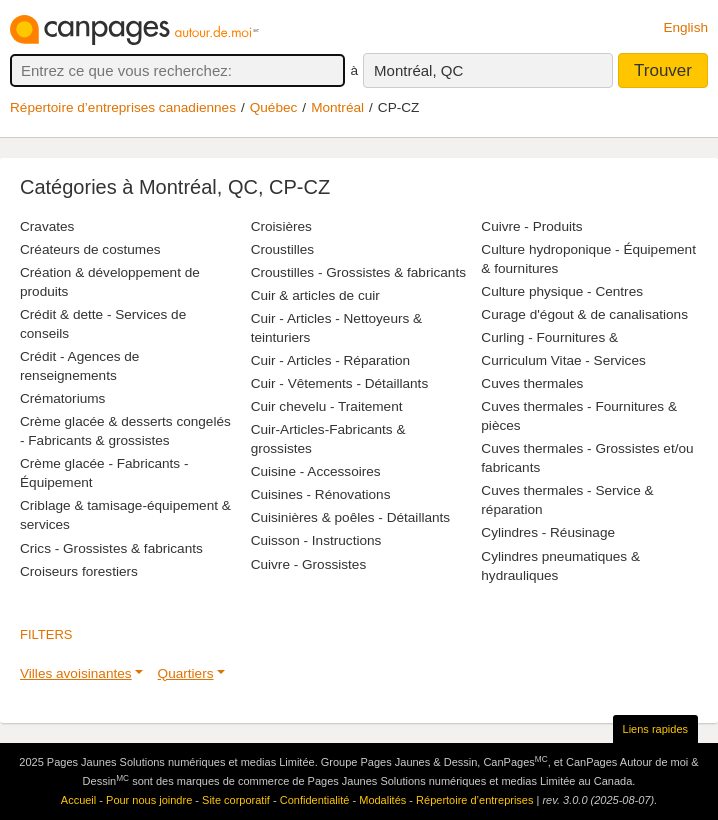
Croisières (281, 226)
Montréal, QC (418, 70)
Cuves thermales (532, 383)
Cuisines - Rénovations (321, 494)
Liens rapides (655, 729)
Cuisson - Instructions (316, 540)
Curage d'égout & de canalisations (584, 314)
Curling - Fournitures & (549, 337)
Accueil (78, 800)
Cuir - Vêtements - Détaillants (340, 383)
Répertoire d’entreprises (474, 800)
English (685, 27)
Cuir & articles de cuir (315, 295)
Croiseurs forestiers (79, 571)
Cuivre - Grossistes (309, 564)
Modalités (382, 800)
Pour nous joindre (149, 800)
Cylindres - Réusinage (548, 532)
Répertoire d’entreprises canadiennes (123, 107)
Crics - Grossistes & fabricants (111, 548)
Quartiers (186, 673)
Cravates (47, 226)
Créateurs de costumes (90, 249)
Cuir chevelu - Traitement (327, 406)
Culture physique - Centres (562, 291)
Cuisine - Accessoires (316, 471)
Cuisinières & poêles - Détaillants (350, 517)
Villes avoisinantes (76, 673)
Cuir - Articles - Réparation (330, 360)
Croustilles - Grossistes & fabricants (358, 272)
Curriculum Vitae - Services (563, 360)
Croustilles (282, 249)
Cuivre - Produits (531, 226)
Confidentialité (315, 800)
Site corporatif (236, 800)
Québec (274, 107)
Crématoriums (62, 398)
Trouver (663, 70)
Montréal (337, 107)
